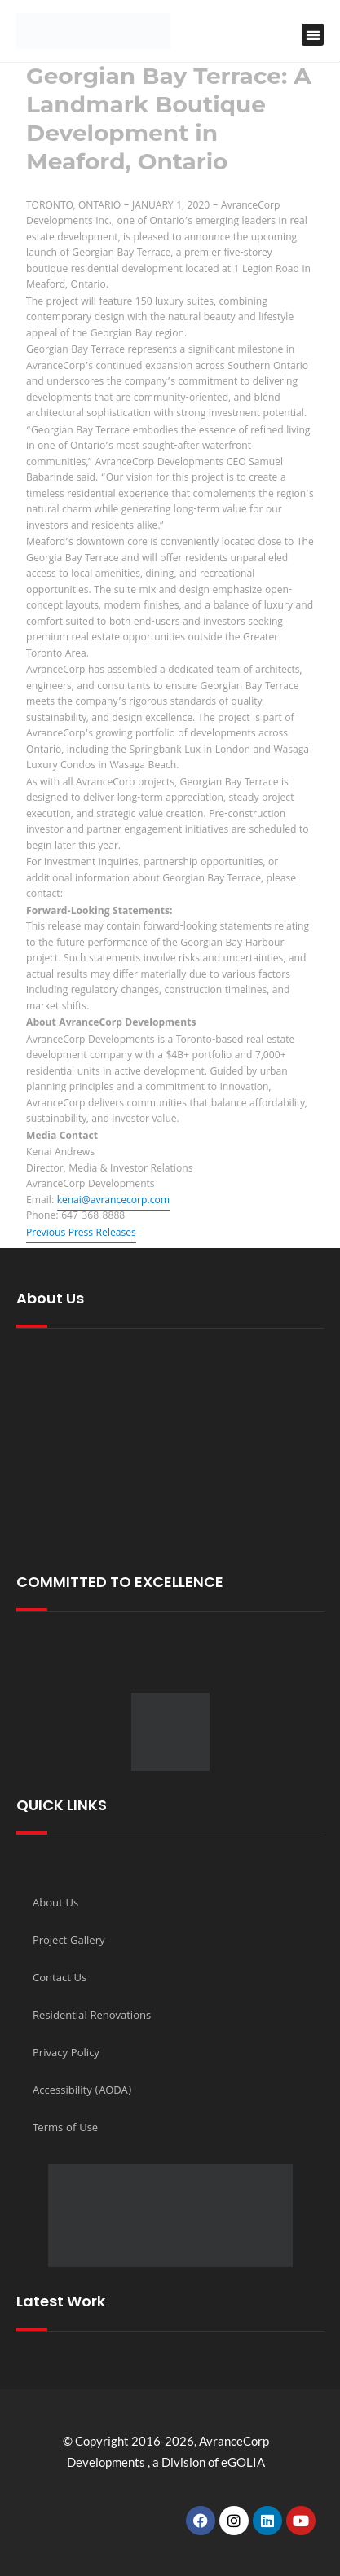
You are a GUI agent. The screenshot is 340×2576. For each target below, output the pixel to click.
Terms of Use (65, 2129)
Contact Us (59, 1979)
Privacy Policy (66, 2054)
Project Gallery (69, 1941)
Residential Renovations (92, 2016)
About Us (55, 1904)
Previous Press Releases (81, 1233)
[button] (313, 35)
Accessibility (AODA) (82, 2091)
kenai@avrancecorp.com (113, 1201)
